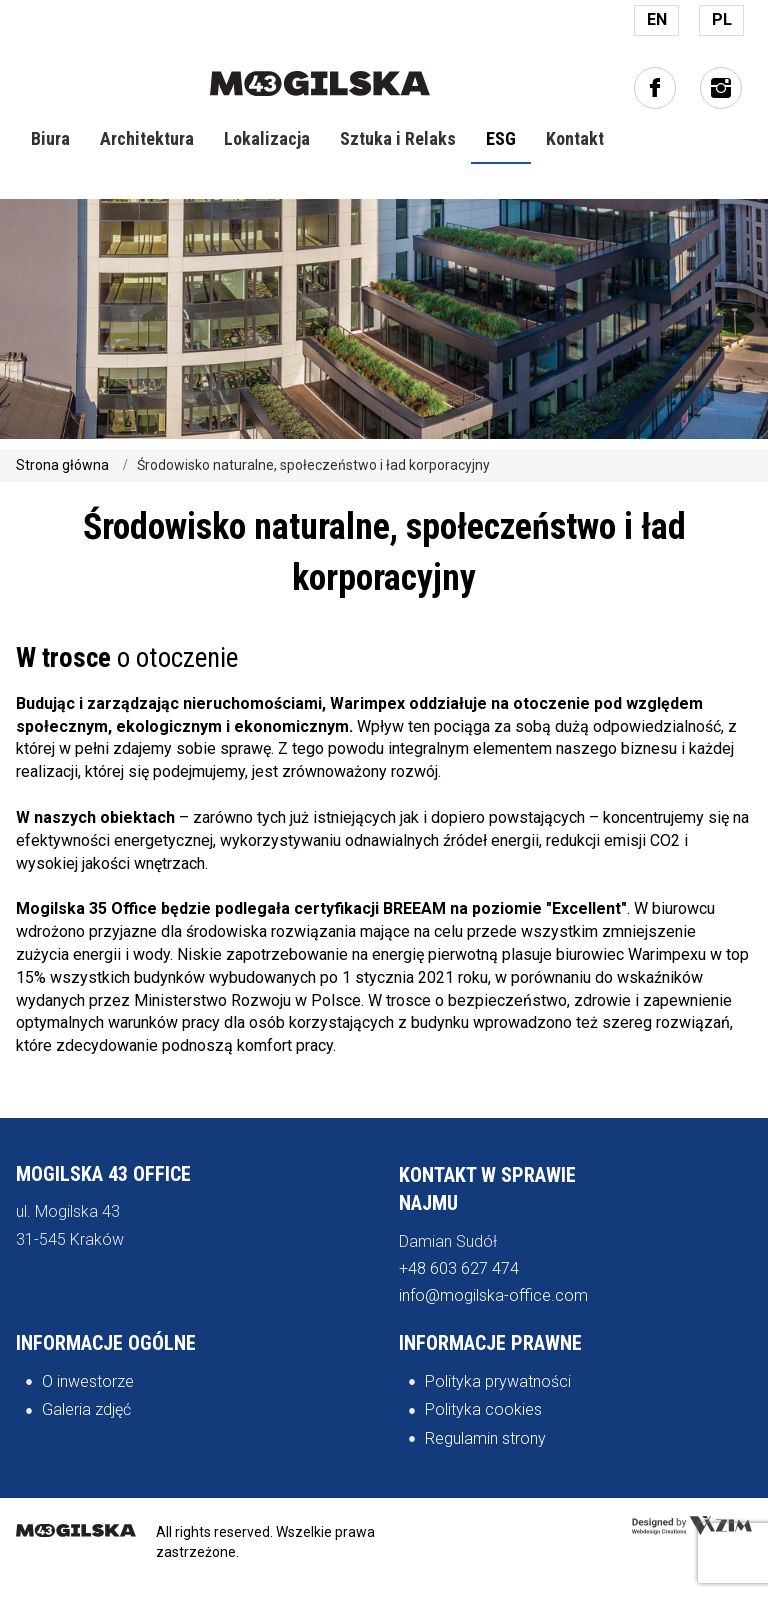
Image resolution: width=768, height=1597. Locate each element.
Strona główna (62, 465)
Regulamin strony (485, 1438)
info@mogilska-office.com (493, 1295)
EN (657, 19)
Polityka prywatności (498, 1381)
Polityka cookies (483, 1409)
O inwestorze (88, 1381)
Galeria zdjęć (86, 1409)
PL (722, 19)
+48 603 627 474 (459, 1268)
